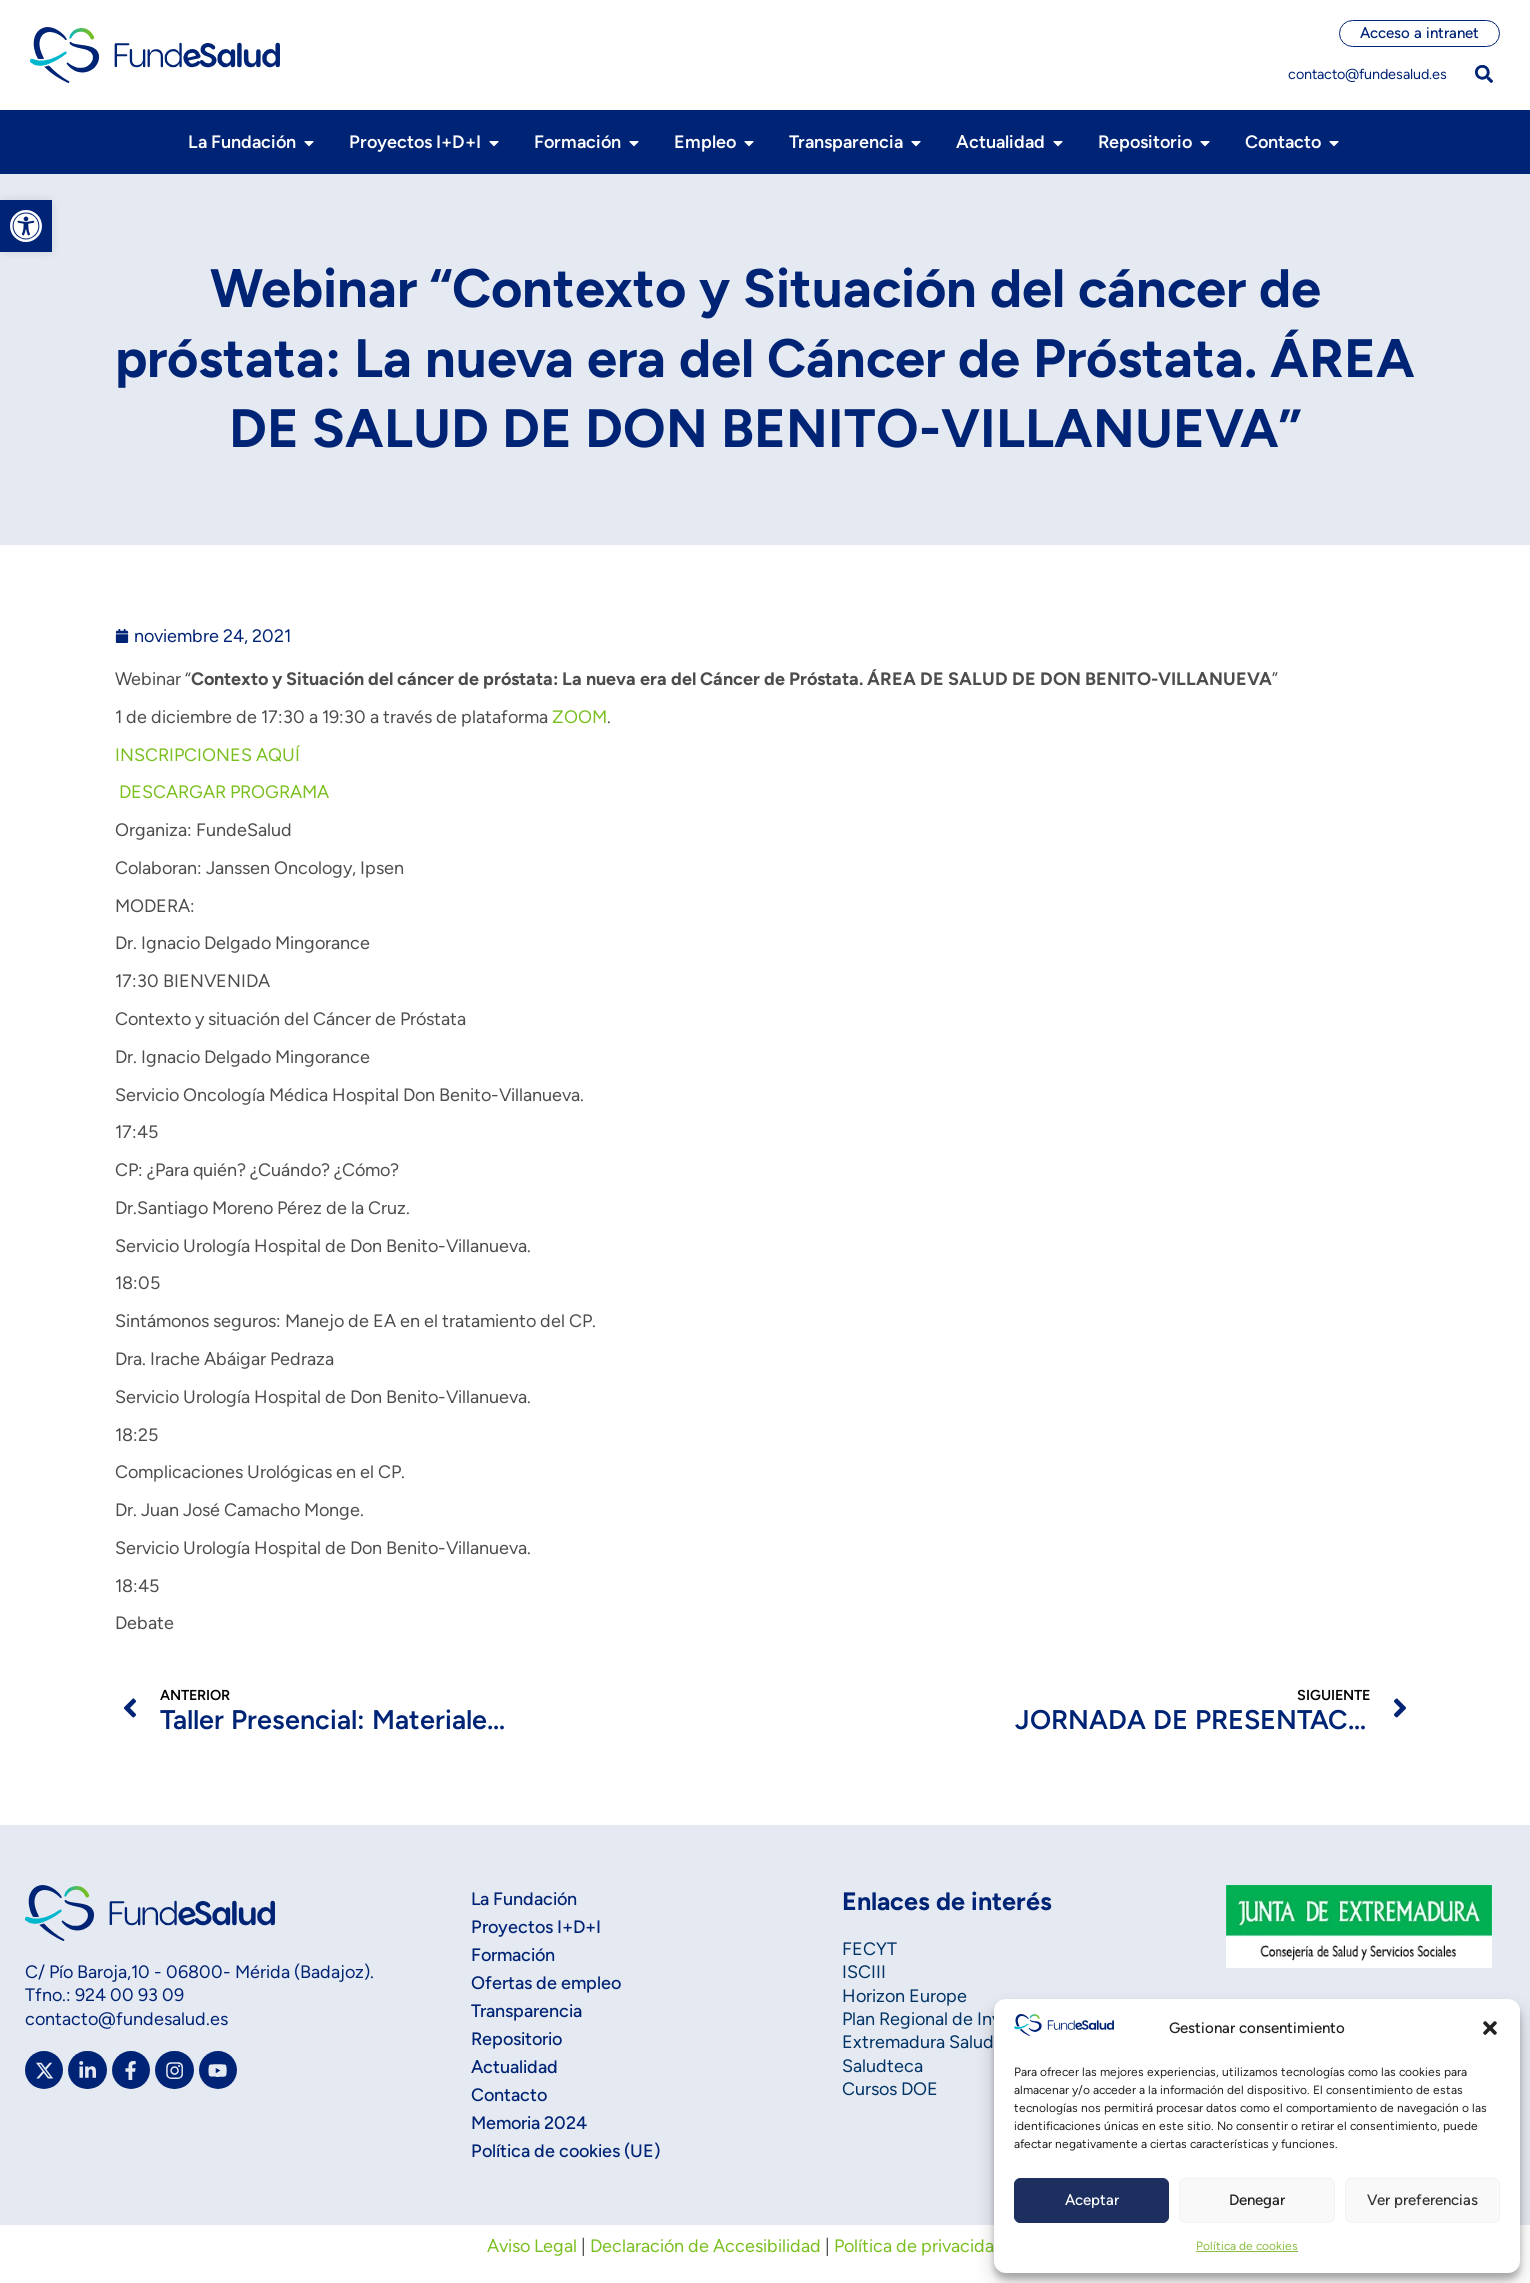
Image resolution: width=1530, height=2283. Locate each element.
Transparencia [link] (526, 2011)
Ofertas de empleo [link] (546, 1983)
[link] (26, 226)
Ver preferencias (1422, 2200)
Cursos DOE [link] (890, 2089)
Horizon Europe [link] (904, 1996)
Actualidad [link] (514, 2067)
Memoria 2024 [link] (529, 2123)
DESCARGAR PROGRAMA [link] (222, 792)
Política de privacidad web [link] (939, 2246)
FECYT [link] (869, 1949)
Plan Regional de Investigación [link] (963, 2019)
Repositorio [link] (516, 2039)
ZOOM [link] (579, 717)
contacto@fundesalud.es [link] (1367, 74)
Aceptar (1092, 2200)
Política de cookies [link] (1247, 2246)
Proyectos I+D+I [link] (536, 1927)
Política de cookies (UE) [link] (565, 2151)
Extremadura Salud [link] (918, 2042)
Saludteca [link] (882, 2066)
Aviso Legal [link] (532, 2246)
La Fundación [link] (524, 1899)
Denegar (1257, 2200)
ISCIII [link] (864, 1972)
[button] (1490, 2028)
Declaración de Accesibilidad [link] (705, 2246)
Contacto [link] (509, 2095)
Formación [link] (513, 1955)
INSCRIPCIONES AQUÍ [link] (207, 755)
